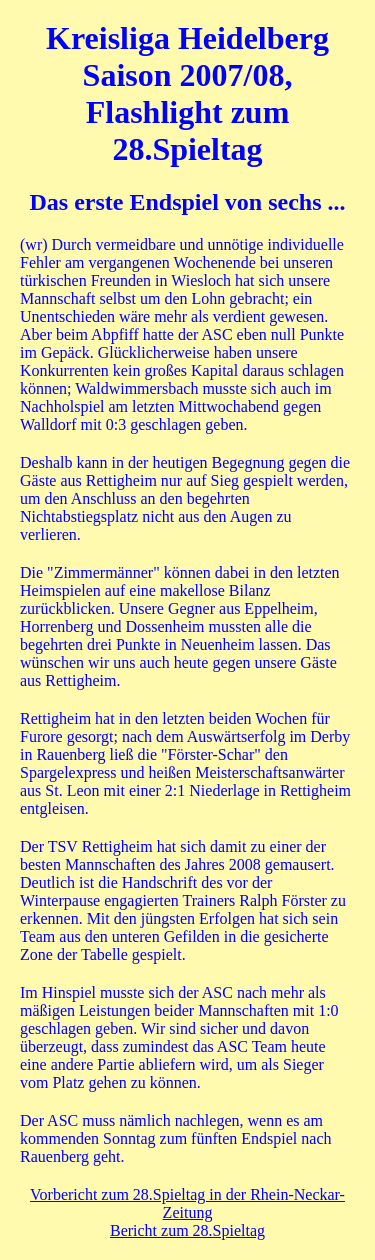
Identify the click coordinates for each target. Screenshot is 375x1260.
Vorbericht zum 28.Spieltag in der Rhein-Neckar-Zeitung (187, 1203)
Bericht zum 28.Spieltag (187, 1230)
